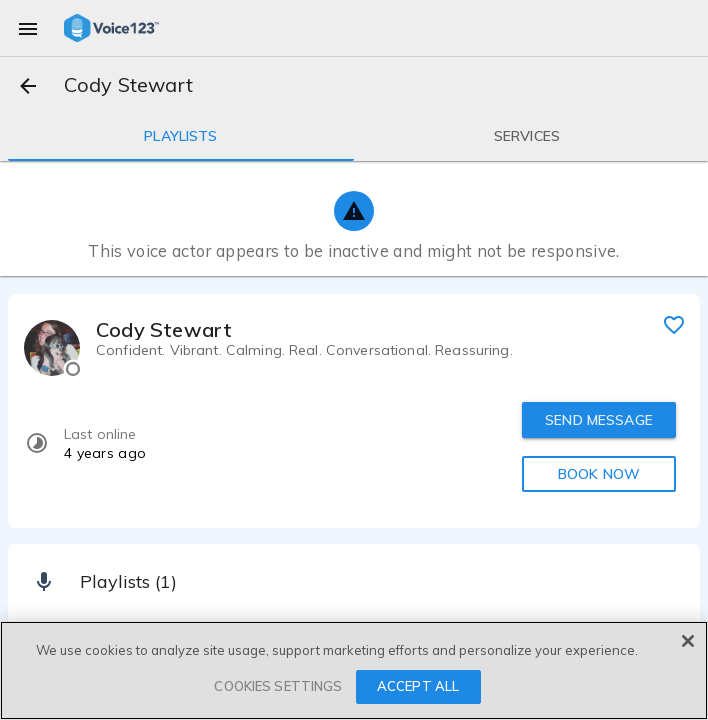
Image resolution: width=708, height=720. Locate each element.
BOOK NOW (599, 474)
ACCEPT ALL (418, 686)
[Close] (688, 641)
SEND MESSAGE (599, 420)
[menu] (28, 28)
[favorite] (674, 324)
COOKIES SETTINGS (278, 686)
